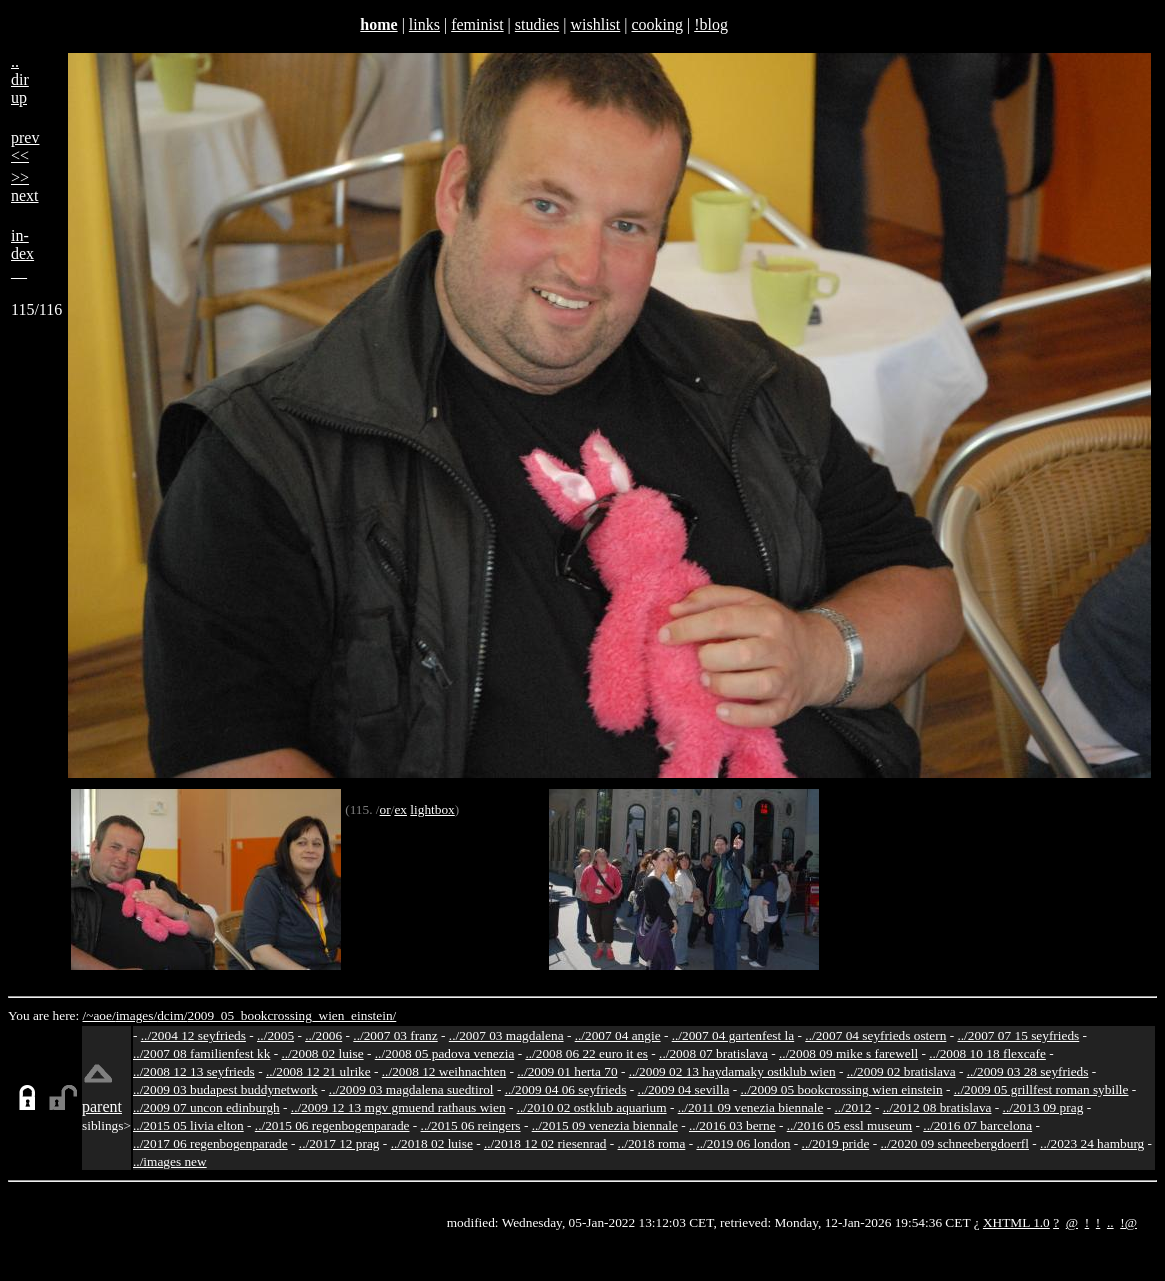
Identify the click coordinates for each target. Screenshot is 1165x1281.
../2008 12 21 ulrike (318, 1071)
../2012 (853, 1107)
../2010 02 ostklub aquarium (592, 1107)
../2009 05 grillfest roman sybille (1041, 1089)
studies (537, 24)
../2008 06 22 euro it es (586, 1053)
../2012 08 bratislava (937, 1107)
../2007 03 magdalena (506, 1035)
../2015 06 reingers (471, 1125)
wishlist (595, 24)
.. (1110, 1222)
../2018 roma (652, 1143)
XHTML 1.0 (1016, 1222)
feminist (477, 24)
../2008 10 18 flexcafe (987, 1053)
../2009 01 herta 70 (567, 1071)
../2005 (275, 1035)
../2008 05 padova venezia (445, 1053)
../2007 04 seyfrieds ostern (875, 1035)
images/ (136, 1015)
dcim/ (172, 1015)
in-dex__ (22, 253)
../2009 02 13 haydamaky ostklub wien (732, 1071)
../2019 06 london (743, 1143)
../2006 (323, 1035)
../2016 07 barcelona (977, 1125)
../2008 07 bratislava (713, 1053)
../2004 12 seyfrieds (193, 1035)
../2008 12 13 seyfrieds (194, 1071)
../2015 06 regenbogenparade (332, 1125)
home (378, 24)
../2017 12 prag (339, 1143)
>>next (25, 186)
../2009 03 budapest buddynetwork (225, 1089)
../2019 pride (836, 1143)
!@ (1128, 1222)
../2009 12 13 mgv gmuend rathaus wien (398, 1107)
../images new (170, 1161)
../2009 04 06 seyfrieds (566, 1089)
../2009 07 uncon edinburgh (206, 1107)
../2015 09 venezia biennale (605, 1125)
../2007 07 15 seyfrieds (1018, 1035)
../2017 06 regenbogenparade (210, 1143)
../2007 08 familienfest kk (201, 1053)
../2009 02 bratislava (901, 1071)
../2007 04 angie (618, 1035)
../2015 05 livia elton (188, 1125)
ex (400, 809)
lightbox (432, 809)
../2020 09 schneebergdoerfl (954, 1143)
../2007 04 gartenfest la (733, 1035)
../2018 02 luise (432, 1143)
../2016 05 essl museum (850, 1125)
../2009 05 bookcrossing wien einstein (842, 1089)
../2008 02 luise (322, 1053)
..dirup (20, 79)
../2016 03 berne (732, 1125)
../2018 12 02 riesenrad (545, 1143)
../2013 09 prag (1043, 1107)
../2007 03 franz (395, 1035)
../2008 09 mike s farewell (848, 1053)
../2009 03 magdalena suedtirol (411, 1089)
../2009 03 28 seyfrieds (1028, 1071)
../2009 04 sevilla (684, 1089)
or (385, 809)
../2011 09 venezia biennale (751, 1107)
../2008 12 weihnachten (444, 1071)
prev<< (25, 146)
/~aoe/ (99, 1015)
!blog (711, 24)
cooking (657, 24)
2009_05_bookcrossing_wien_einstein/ (291, 1015)
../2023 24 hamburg (1092, 1143)
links (424, 24)
